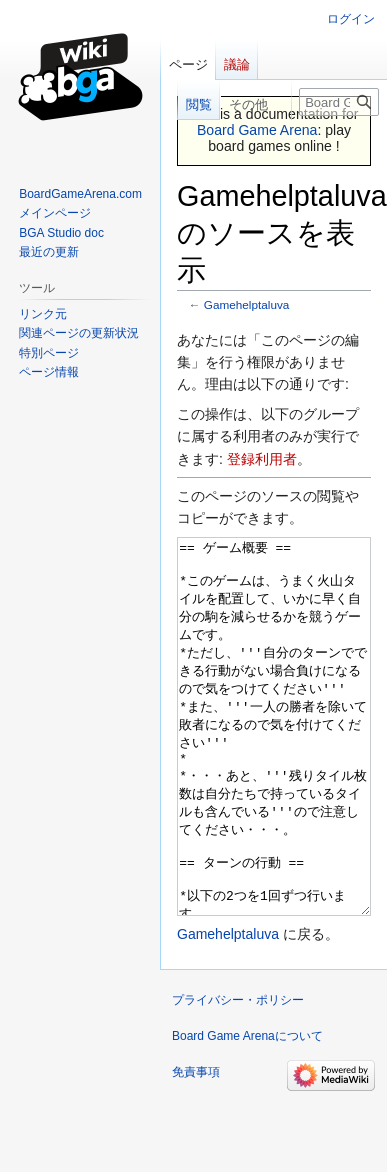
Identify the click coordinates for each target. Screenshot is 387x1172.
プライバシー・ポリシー (238, 1075)
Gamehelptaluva (247, 304)
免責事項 (196, 1147)
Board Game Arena (257, 130)
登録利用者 (262, 459)
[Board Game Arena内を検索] (339, 102)
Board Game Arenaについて (247, 1111)
